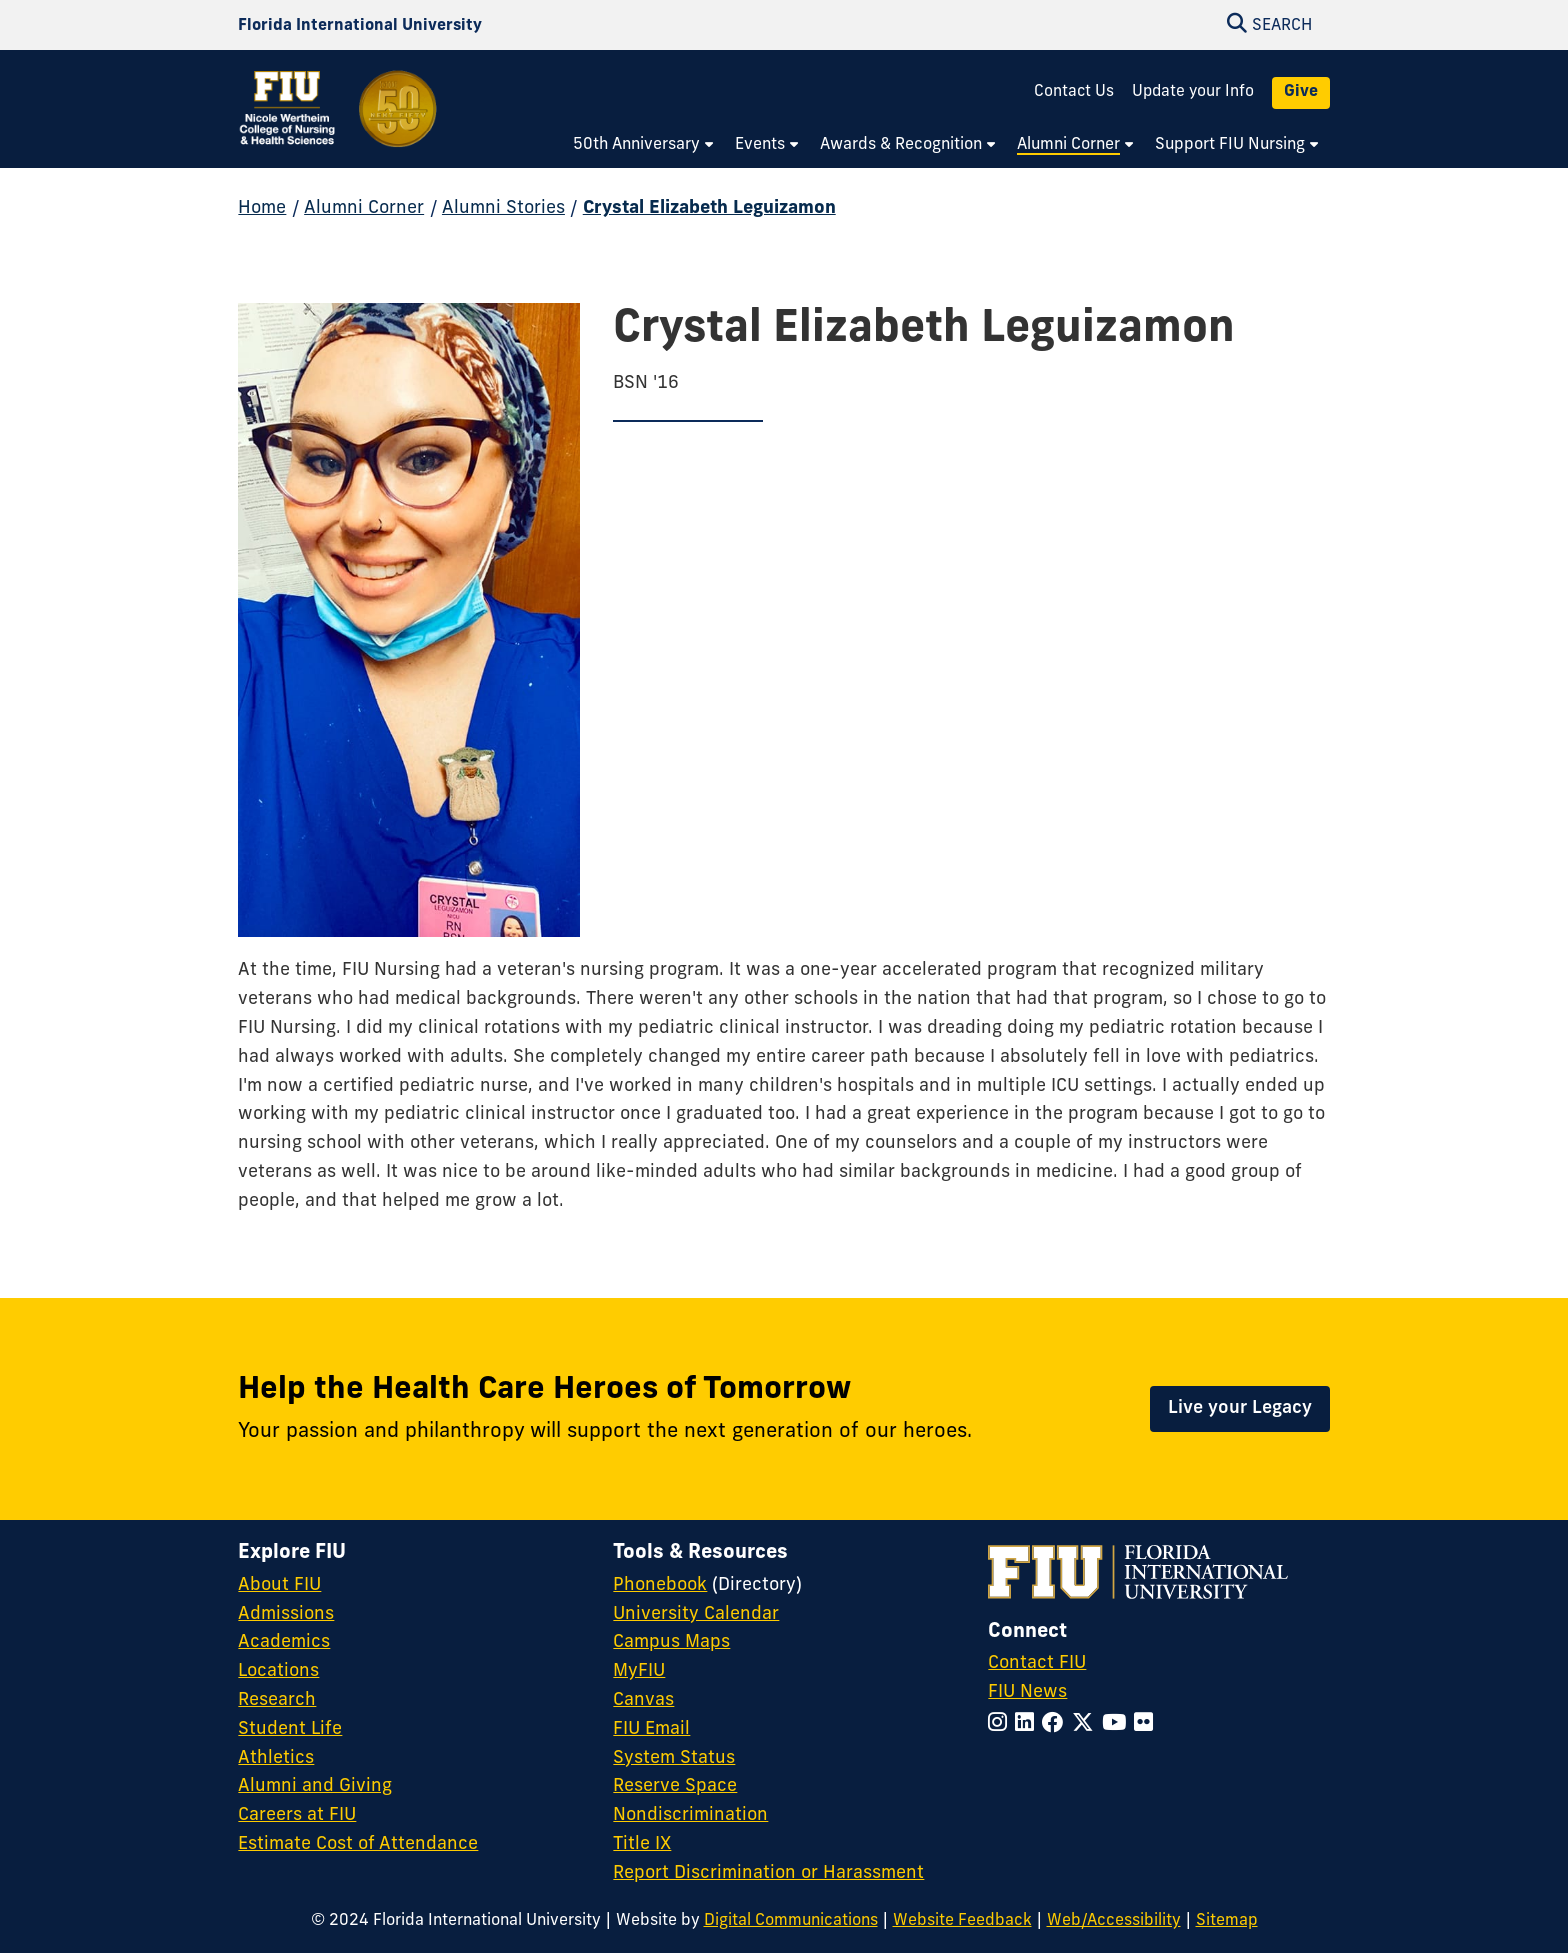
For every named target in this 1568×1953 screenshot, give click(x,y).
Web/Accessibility (1114, 1921)
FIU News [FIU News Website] (1027, 1692)
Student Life (290, 1729)
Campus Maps (671, 1642)
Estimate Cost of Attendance (358, 1844)
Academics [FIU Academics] (284, 1642)
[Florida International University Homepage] (360, 25)
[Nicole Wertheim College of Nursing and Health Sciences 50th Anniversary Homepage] (339, 122)
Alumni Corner (364, 208)
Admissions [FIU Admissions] (286, 1614)
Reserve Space (675, 1786)
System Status (674, 1758)
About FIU (279, 1585)
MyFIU (639, 1671)
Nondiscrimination (690, 1815)
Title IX (642, 1844)
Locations (278, 1671)
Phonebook (660, 1585)
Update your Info (1193, 92)
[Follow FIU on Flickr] (1147, 1724)
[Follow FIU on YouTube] (1118, 1724)
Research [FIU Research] (277, 1700)
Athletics (276, 1758)
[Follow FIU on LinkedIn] (1028, 1724)
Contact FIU (1037, 1663)
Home (262, 208)
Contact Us (1074, 92)
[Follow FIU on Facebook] (1057, 1724)
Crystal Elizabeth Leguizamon (709, 208)
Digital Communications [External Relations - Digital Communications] (791, 1921)
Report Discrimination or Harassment (768, 1873)
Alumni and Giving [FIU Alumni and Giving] (315, 1786)
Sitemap (1227, 1921)
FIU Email (651, 1729)
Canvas (643, 1700)
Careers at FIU (297, 1815)
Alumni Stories (503, 208)
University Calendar (696, 1614)
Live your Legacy (1240, 1408)
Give (1301, 92)
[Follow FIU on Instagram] (1001, 1724)
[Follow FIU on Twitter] (1087, 1724)
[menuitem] (644, 146)
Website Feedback (962, 1921)
